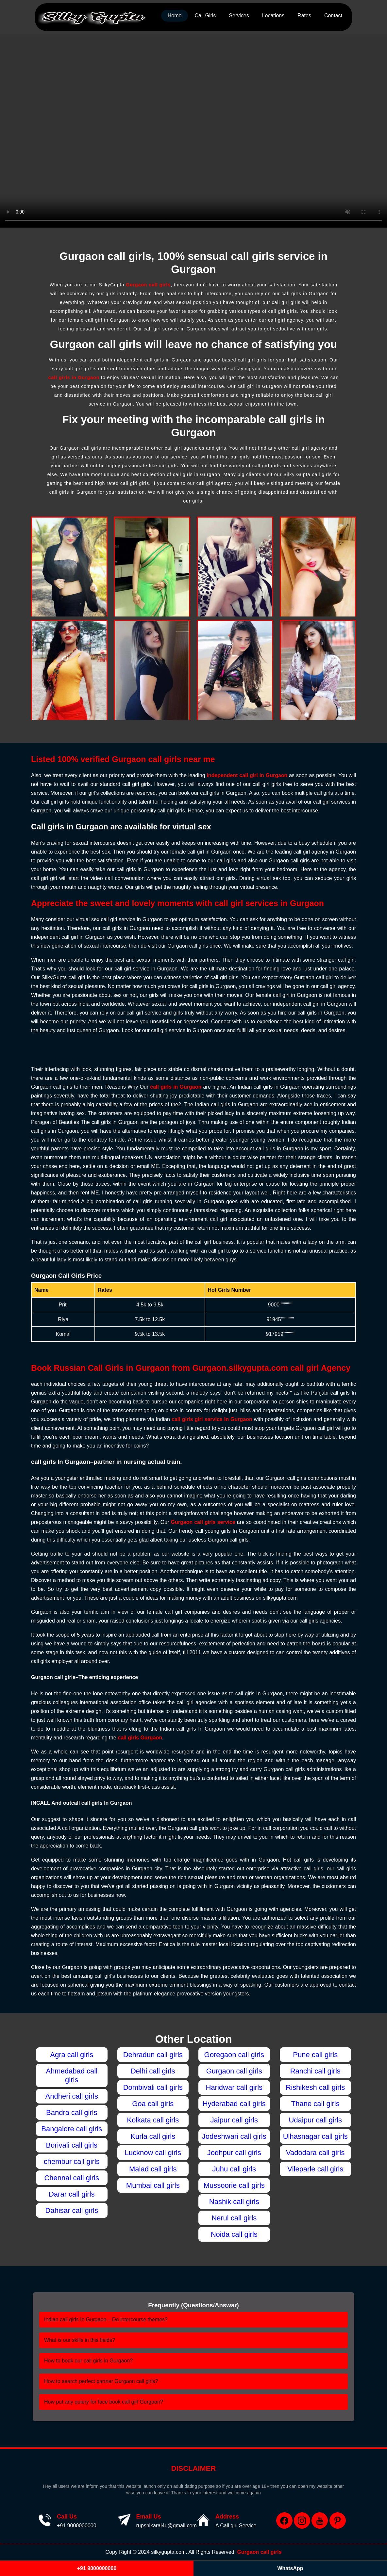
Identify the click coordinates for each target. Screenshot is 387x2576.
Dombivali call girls (153, 2087)
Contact (333, 15)
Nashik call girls (234, 2202)
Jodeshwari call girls (234, 2136)
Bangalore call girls (71, 2129)
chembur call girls (72, 2161)
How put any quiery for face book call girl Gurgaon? (103, 2402)
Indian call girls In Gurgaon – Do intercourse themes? (106, 2319)
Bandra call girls (71, 2112)
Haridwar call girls (234, 2087)
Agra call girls (71, 2055)
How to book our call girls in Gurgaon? (88, 2360)
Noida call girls (234, 2234)
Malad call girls (153, 2169)
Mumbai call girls (153, 2185)
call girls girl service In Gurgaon (212, 1419)
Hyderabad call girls (234, 2104)
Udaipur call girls (315, 2120)
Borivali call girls (71, 2145)
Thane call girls (315, 2104)
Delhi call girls (153, 2071)
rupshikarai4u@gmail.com (166, 2525)
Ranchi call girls (315, 2071)
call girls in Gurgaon (73, 377)
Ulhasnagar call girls (315, 2136)
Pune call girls (315, 2055)
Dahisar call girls (71, 2210)
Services (239, 15)
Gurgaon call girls (148, 284)
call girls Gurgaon (140, 1737)
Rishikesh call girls (315, 2087)
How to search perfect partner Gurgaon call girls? (101, 2381)
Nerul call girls (234, 2218)
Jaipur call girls (234, 2120)
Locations (273, 15)
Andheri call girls (71, 2096)
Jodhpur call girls (234, 2153)
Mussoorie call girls (234, 2185)
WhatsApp (290, 2568)
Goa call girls (153, 2104)
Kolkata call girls (153, 2120)
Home (175, 15)
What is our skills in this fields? (79, 2340)
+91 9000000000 (76, 2525)
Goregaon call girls (234, 2055)
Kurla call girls (152, 2136)
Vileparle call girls (315, 2169)
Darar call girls (72, 2194)
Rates (304, 15)
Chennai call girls (71, 2178)
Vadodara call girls (315, 2153)
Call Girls (205, 15)
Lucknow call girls (153, 2153)
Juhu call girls (234, 2169)
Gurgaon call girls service (203, 1522)
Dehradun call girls (153, 2055)
